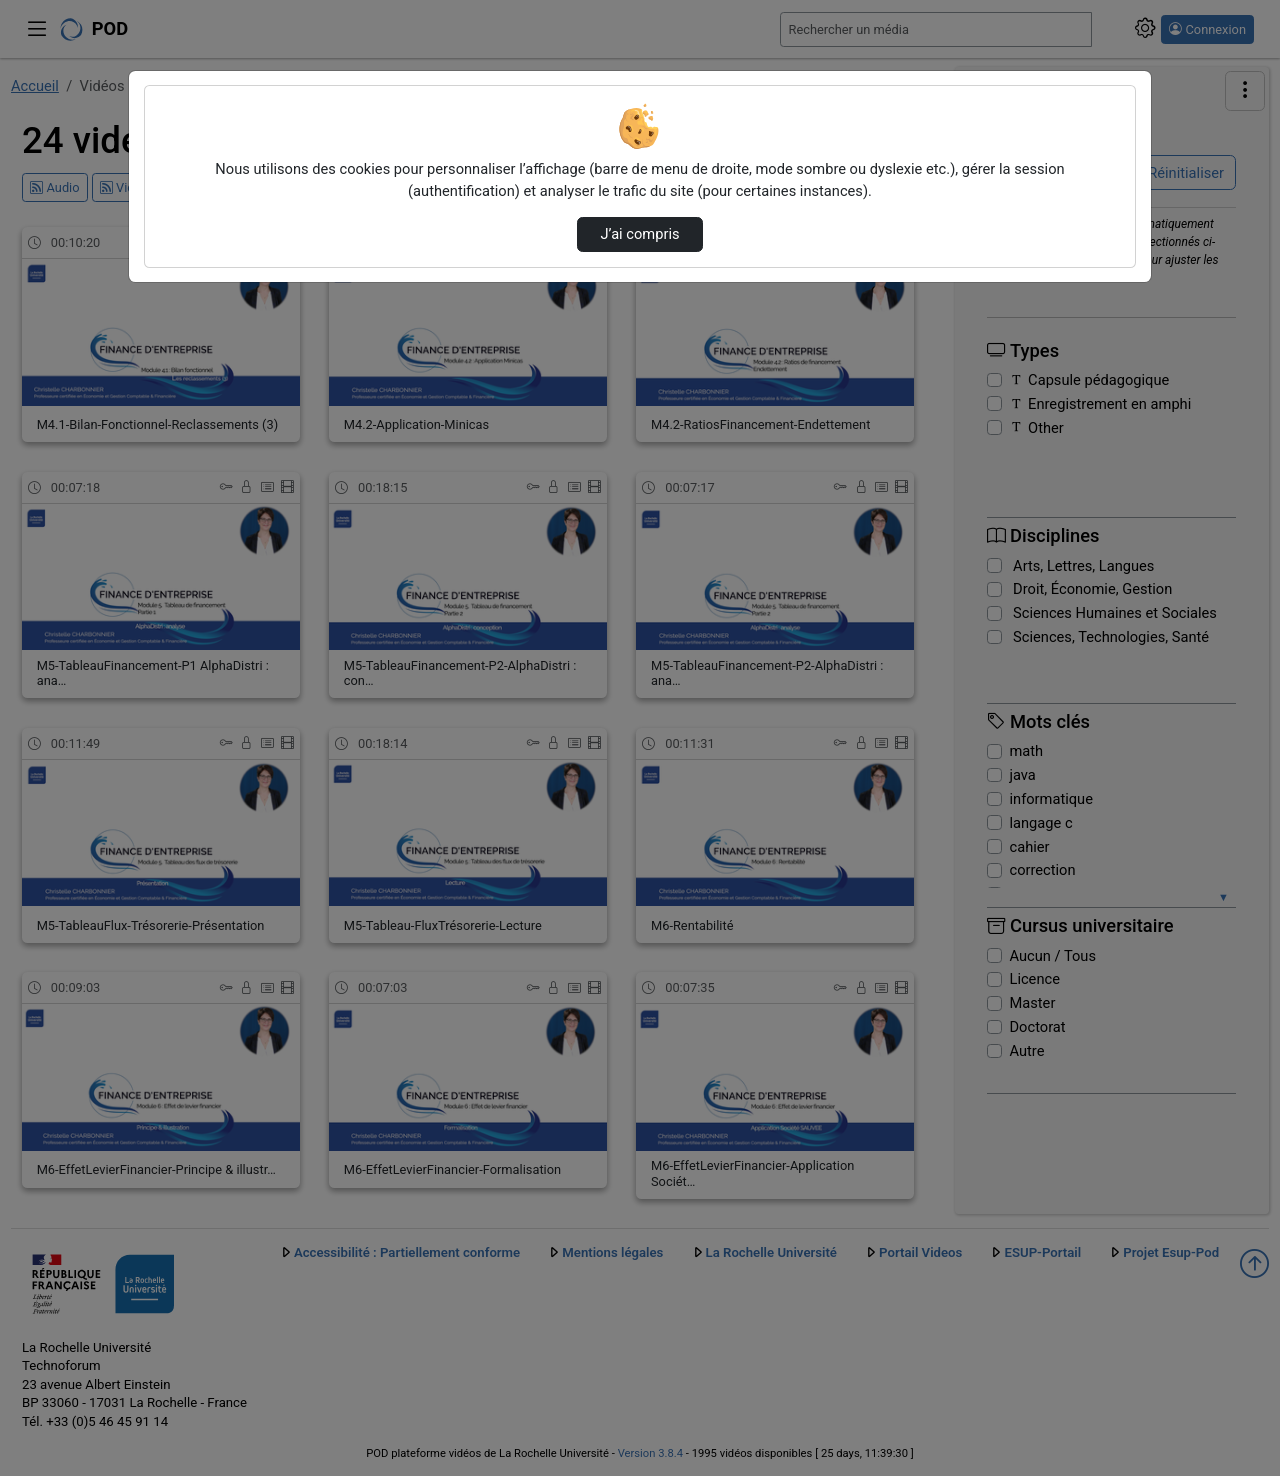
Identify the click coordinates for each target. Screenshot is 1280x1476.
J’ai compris (639, 234)
